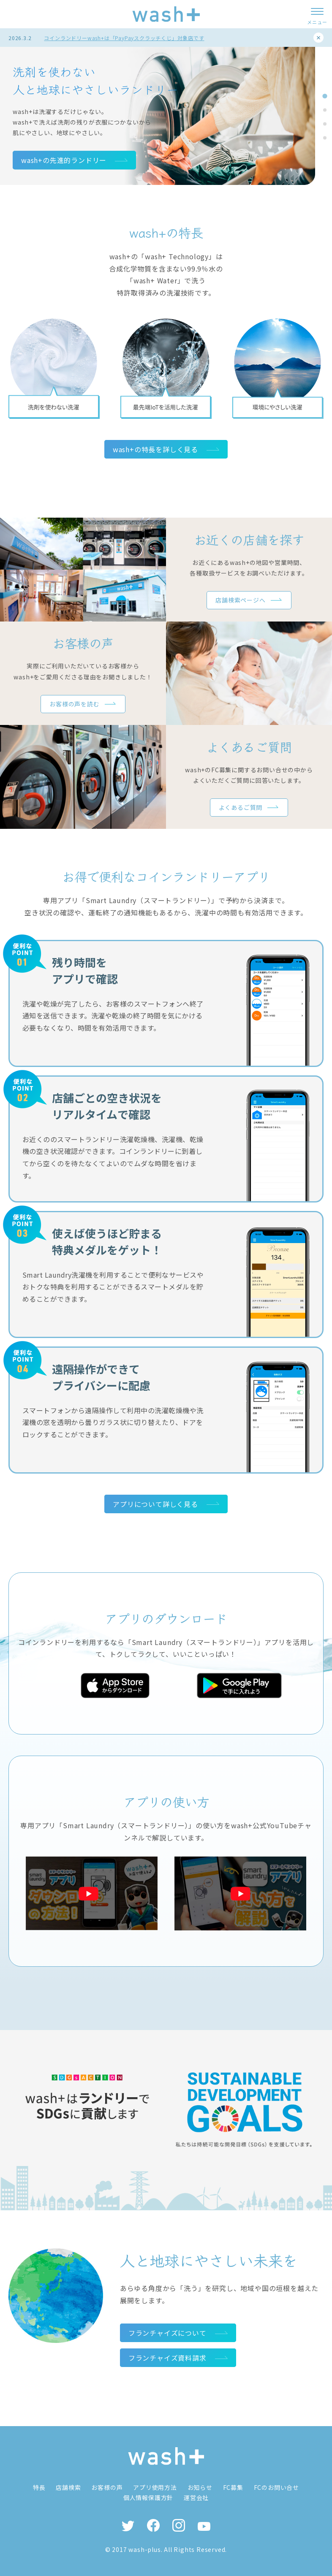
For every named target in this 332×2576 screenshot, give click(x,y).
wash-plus (144, 2549)
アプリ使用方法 (155, 2487)
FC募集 (233, 2487)
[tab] (324, 96)
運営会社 (196, 2497)
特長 (39, 2487)
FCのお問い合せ (276, 2487)
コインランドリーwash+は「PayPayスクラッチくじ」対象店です (124, 37)
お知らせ (200, 2487)
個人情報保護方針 (148, 2497)
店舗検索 (68, 2487)
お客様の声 (106, 2487)
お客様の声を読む (74, 704)
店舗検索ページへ (240, 600)
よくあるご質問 (241, 807)
